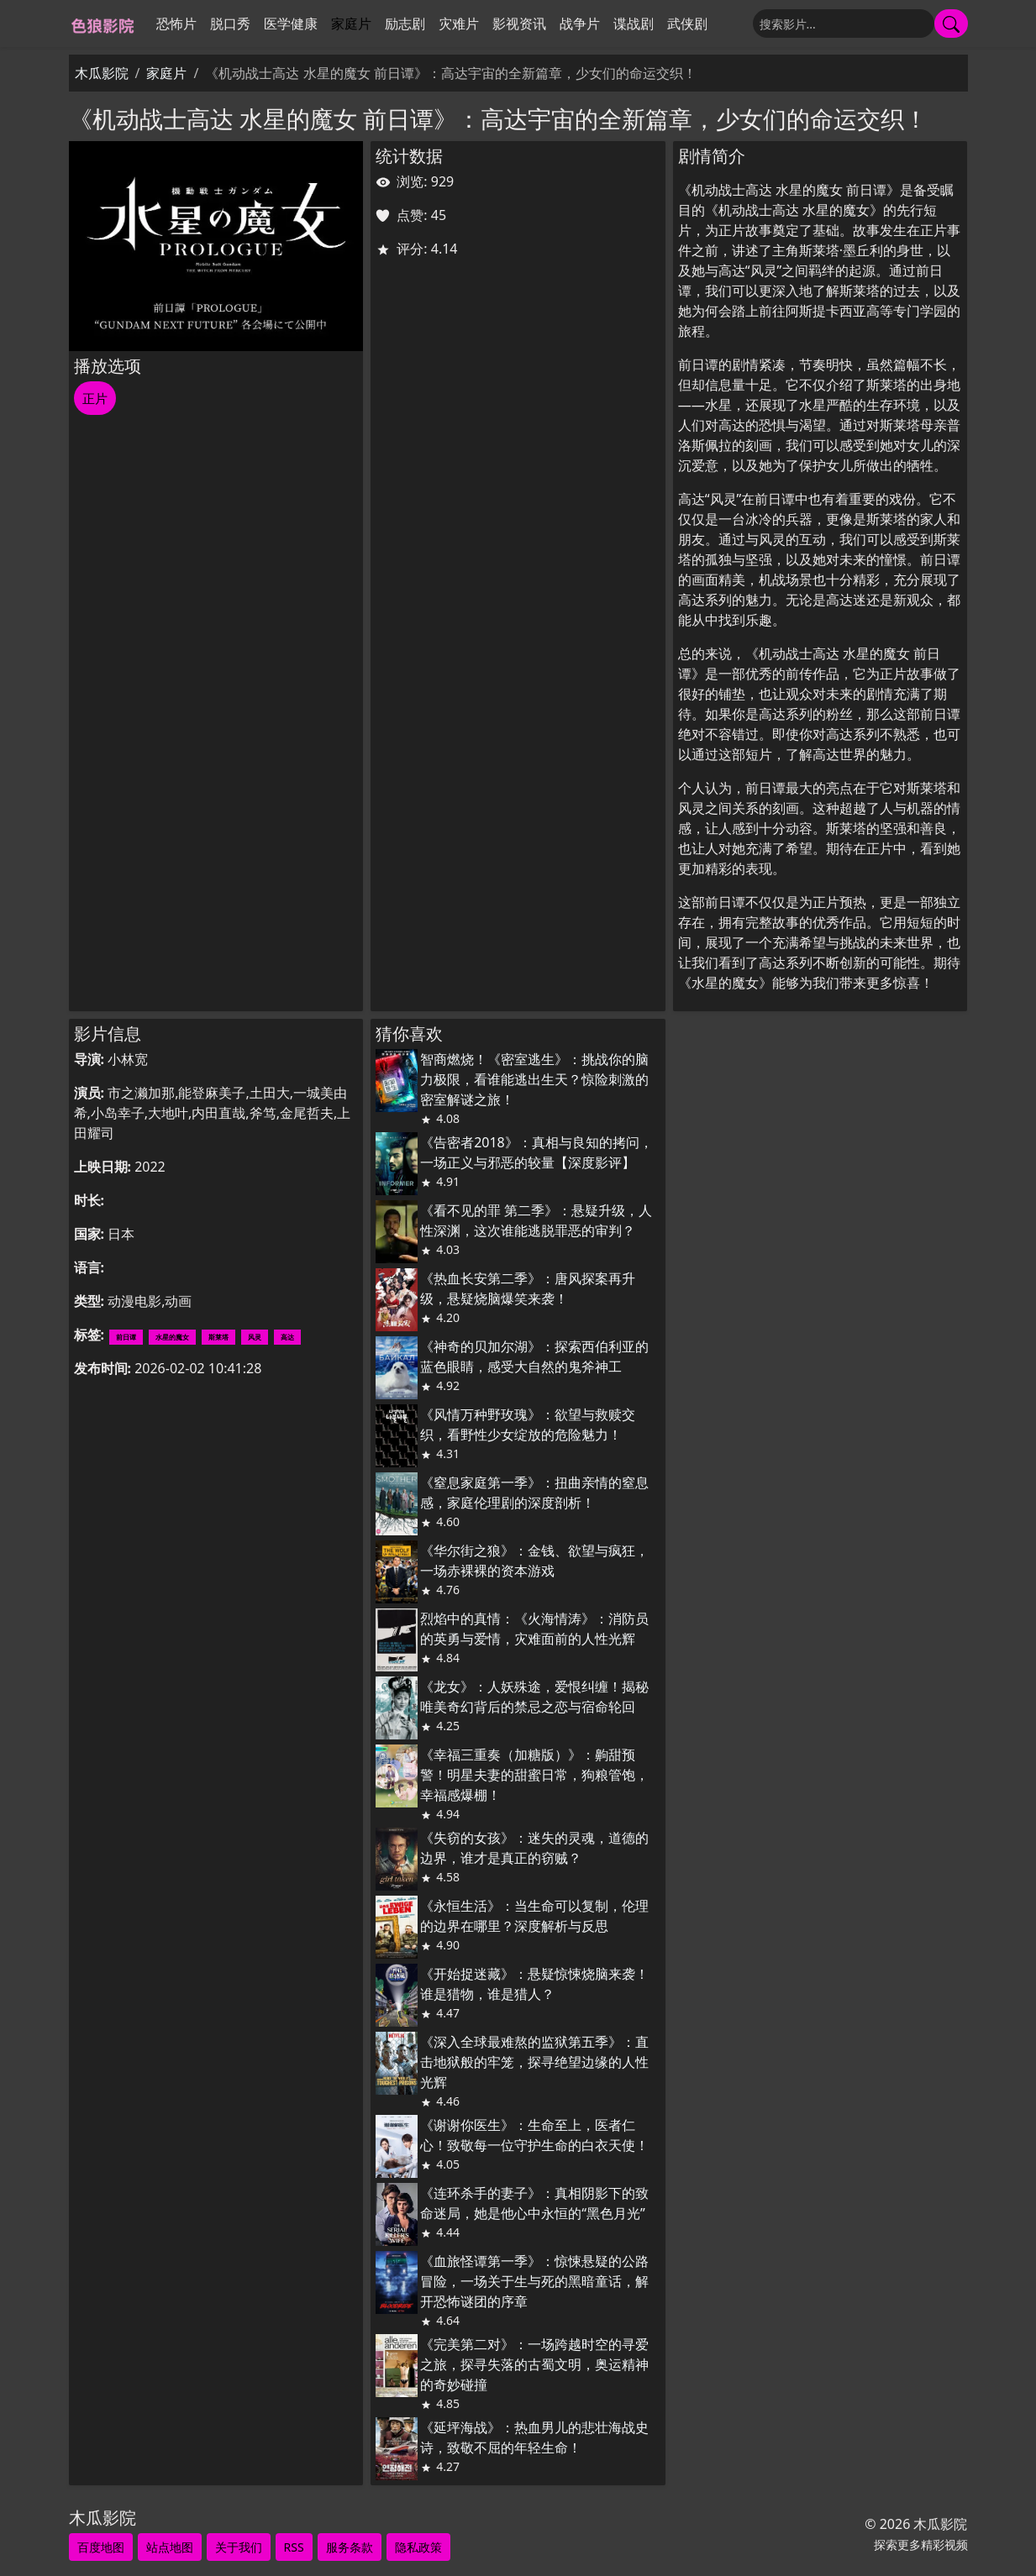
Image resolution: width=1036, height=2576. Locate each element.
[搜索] (843, 23)
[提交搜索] (951, 23)
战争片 (580, 23)
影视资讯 (519, 23)
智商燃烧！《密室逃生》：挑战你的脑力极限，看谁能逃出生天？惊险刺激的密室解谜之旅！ (534, 1079)
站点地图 (169, 2547)
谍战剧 (633, 23)
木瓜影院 (102, 73)
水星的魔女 (172, 1336)
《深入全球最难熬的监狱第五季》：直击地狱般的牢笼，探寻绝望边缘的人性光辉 (534, 2062)
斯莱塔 (218, 1336)
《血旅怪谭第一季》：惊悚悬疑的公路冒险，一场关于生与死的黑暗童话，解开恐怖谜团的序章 (534, 2281)
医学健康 (291, 23)
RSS (294, 2547)
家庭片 (351, 23)
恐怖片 (176, 23)
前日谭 (126, 1336)
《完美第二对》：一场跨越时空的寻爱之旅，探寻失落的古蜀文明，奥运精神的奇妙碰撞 (534, 2364)
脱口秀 (230, 23)
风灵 (254, 1336)
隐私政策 (418, 2547)
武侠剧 (687, 23)
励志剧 (405, 23)
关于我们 (238, 2547)
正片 (95, 398)
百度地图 (100, 2547)
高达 (287, 1336)
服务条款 (349, 2547)
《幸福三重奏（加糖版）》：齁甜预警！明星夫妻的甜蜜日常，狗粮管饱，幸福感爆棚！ (534, 1774)
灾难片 (459, 23)
